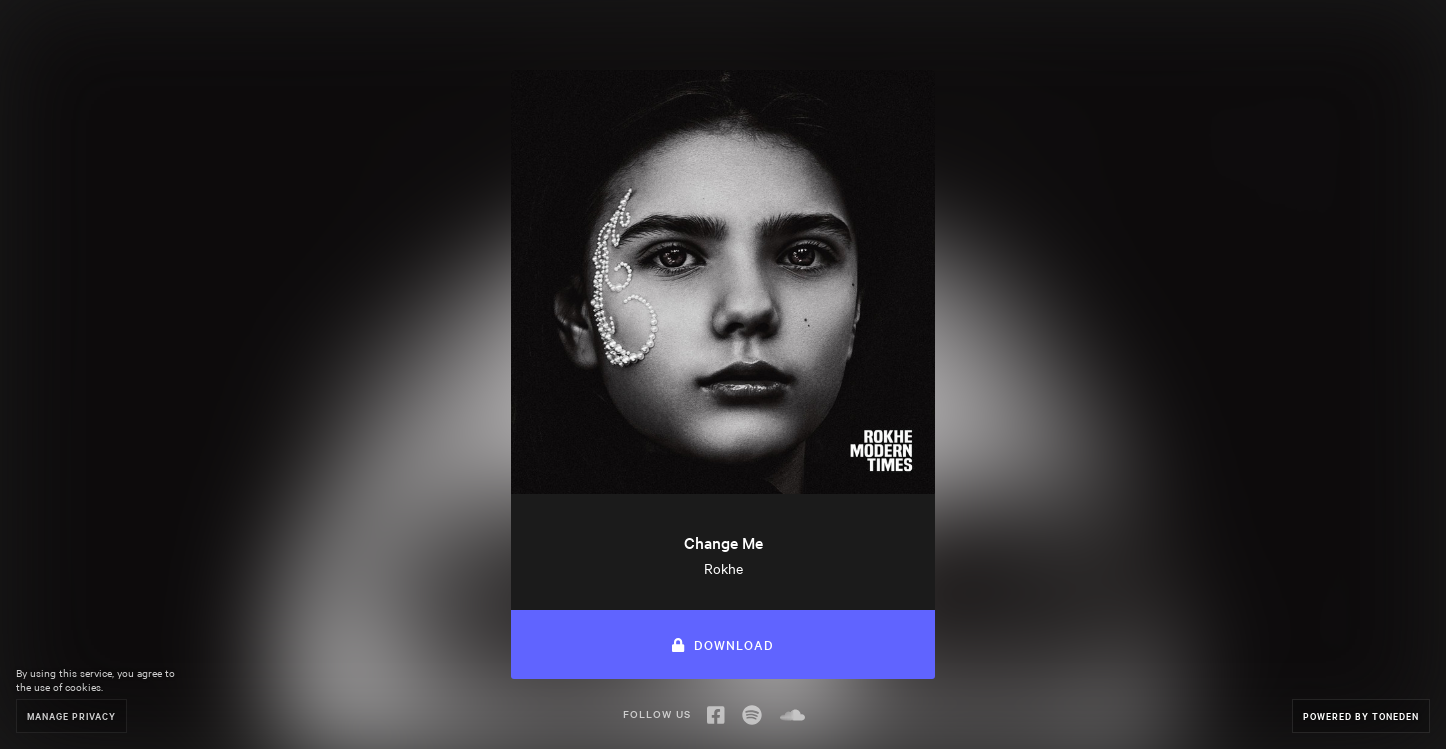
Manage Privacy (71, 715)
